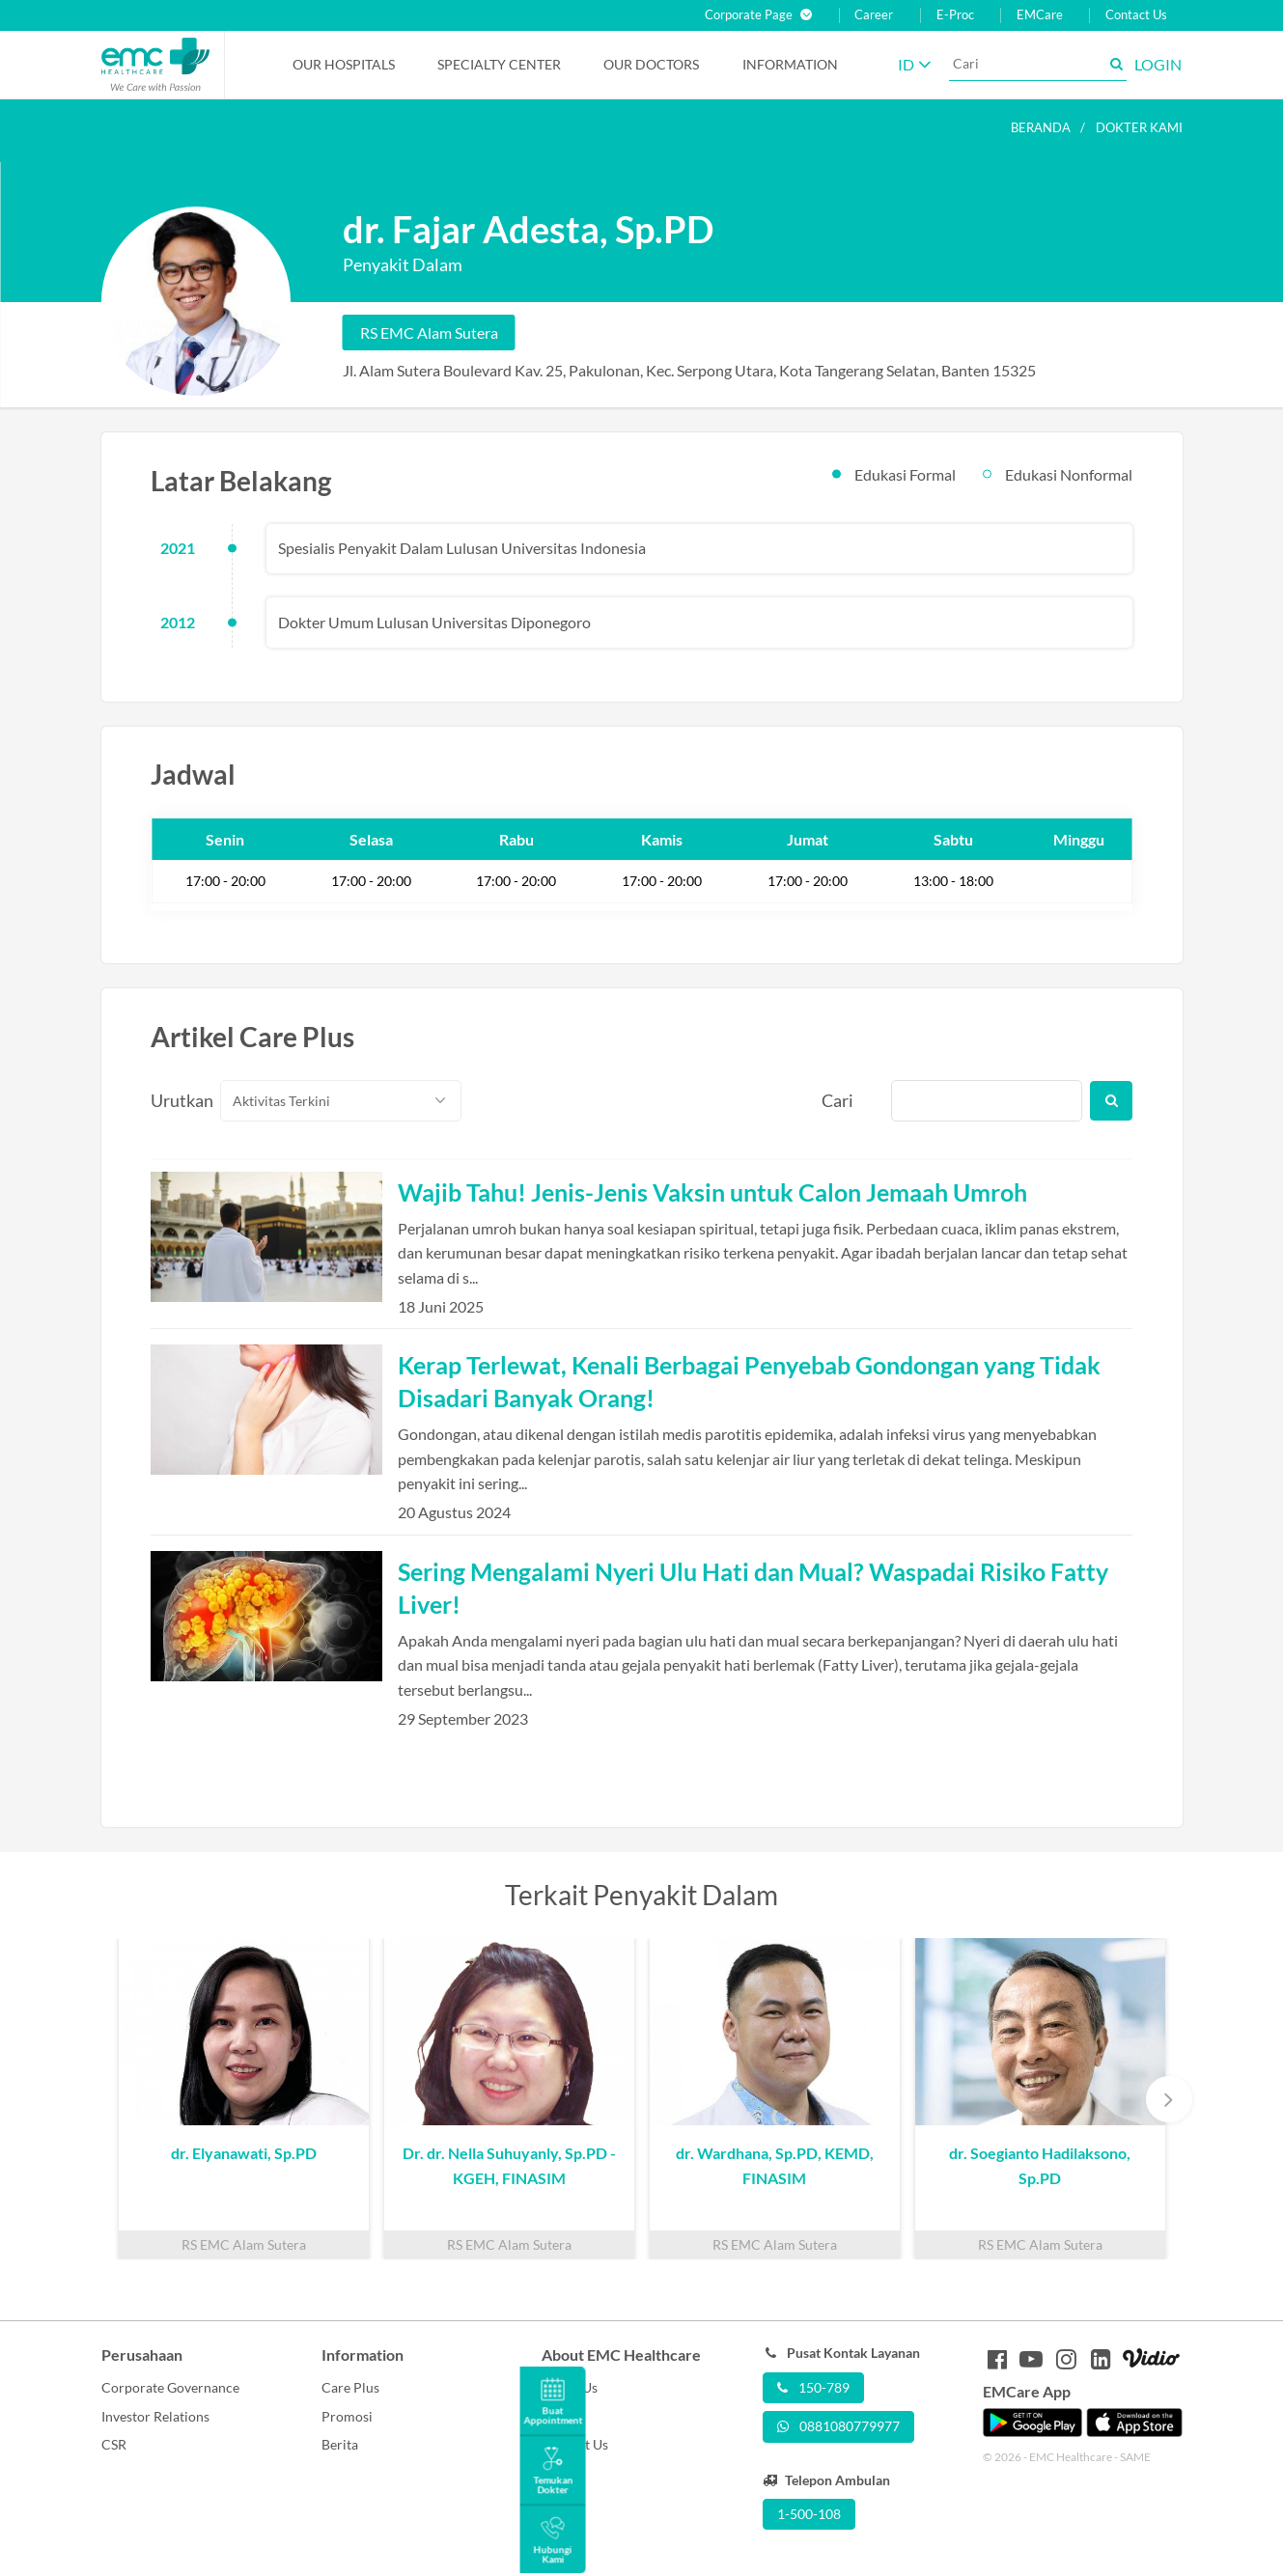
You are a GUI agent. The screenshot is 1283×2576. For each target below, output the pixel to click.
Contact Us (1136, 15)
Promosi (347, 2416)
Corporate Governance (170, 2387)
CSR (113, 2444)
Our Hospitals (344, 64)
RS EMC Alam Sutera (429, 332)
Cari (837, 1100)
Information (790, 64)
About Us (570, 2387)
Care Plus (350, 2387)
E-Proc (955, 15)
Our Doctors (651, 64)
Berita (339, 2444)
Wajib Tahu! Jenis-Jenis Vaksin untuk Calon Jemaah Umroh (712, 1191)
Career (873, 15)
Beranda (1041, 127)
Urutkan (175, 1100)
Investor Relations (155, 2416)
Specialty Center (499, 64)
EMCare (1040, 15)
